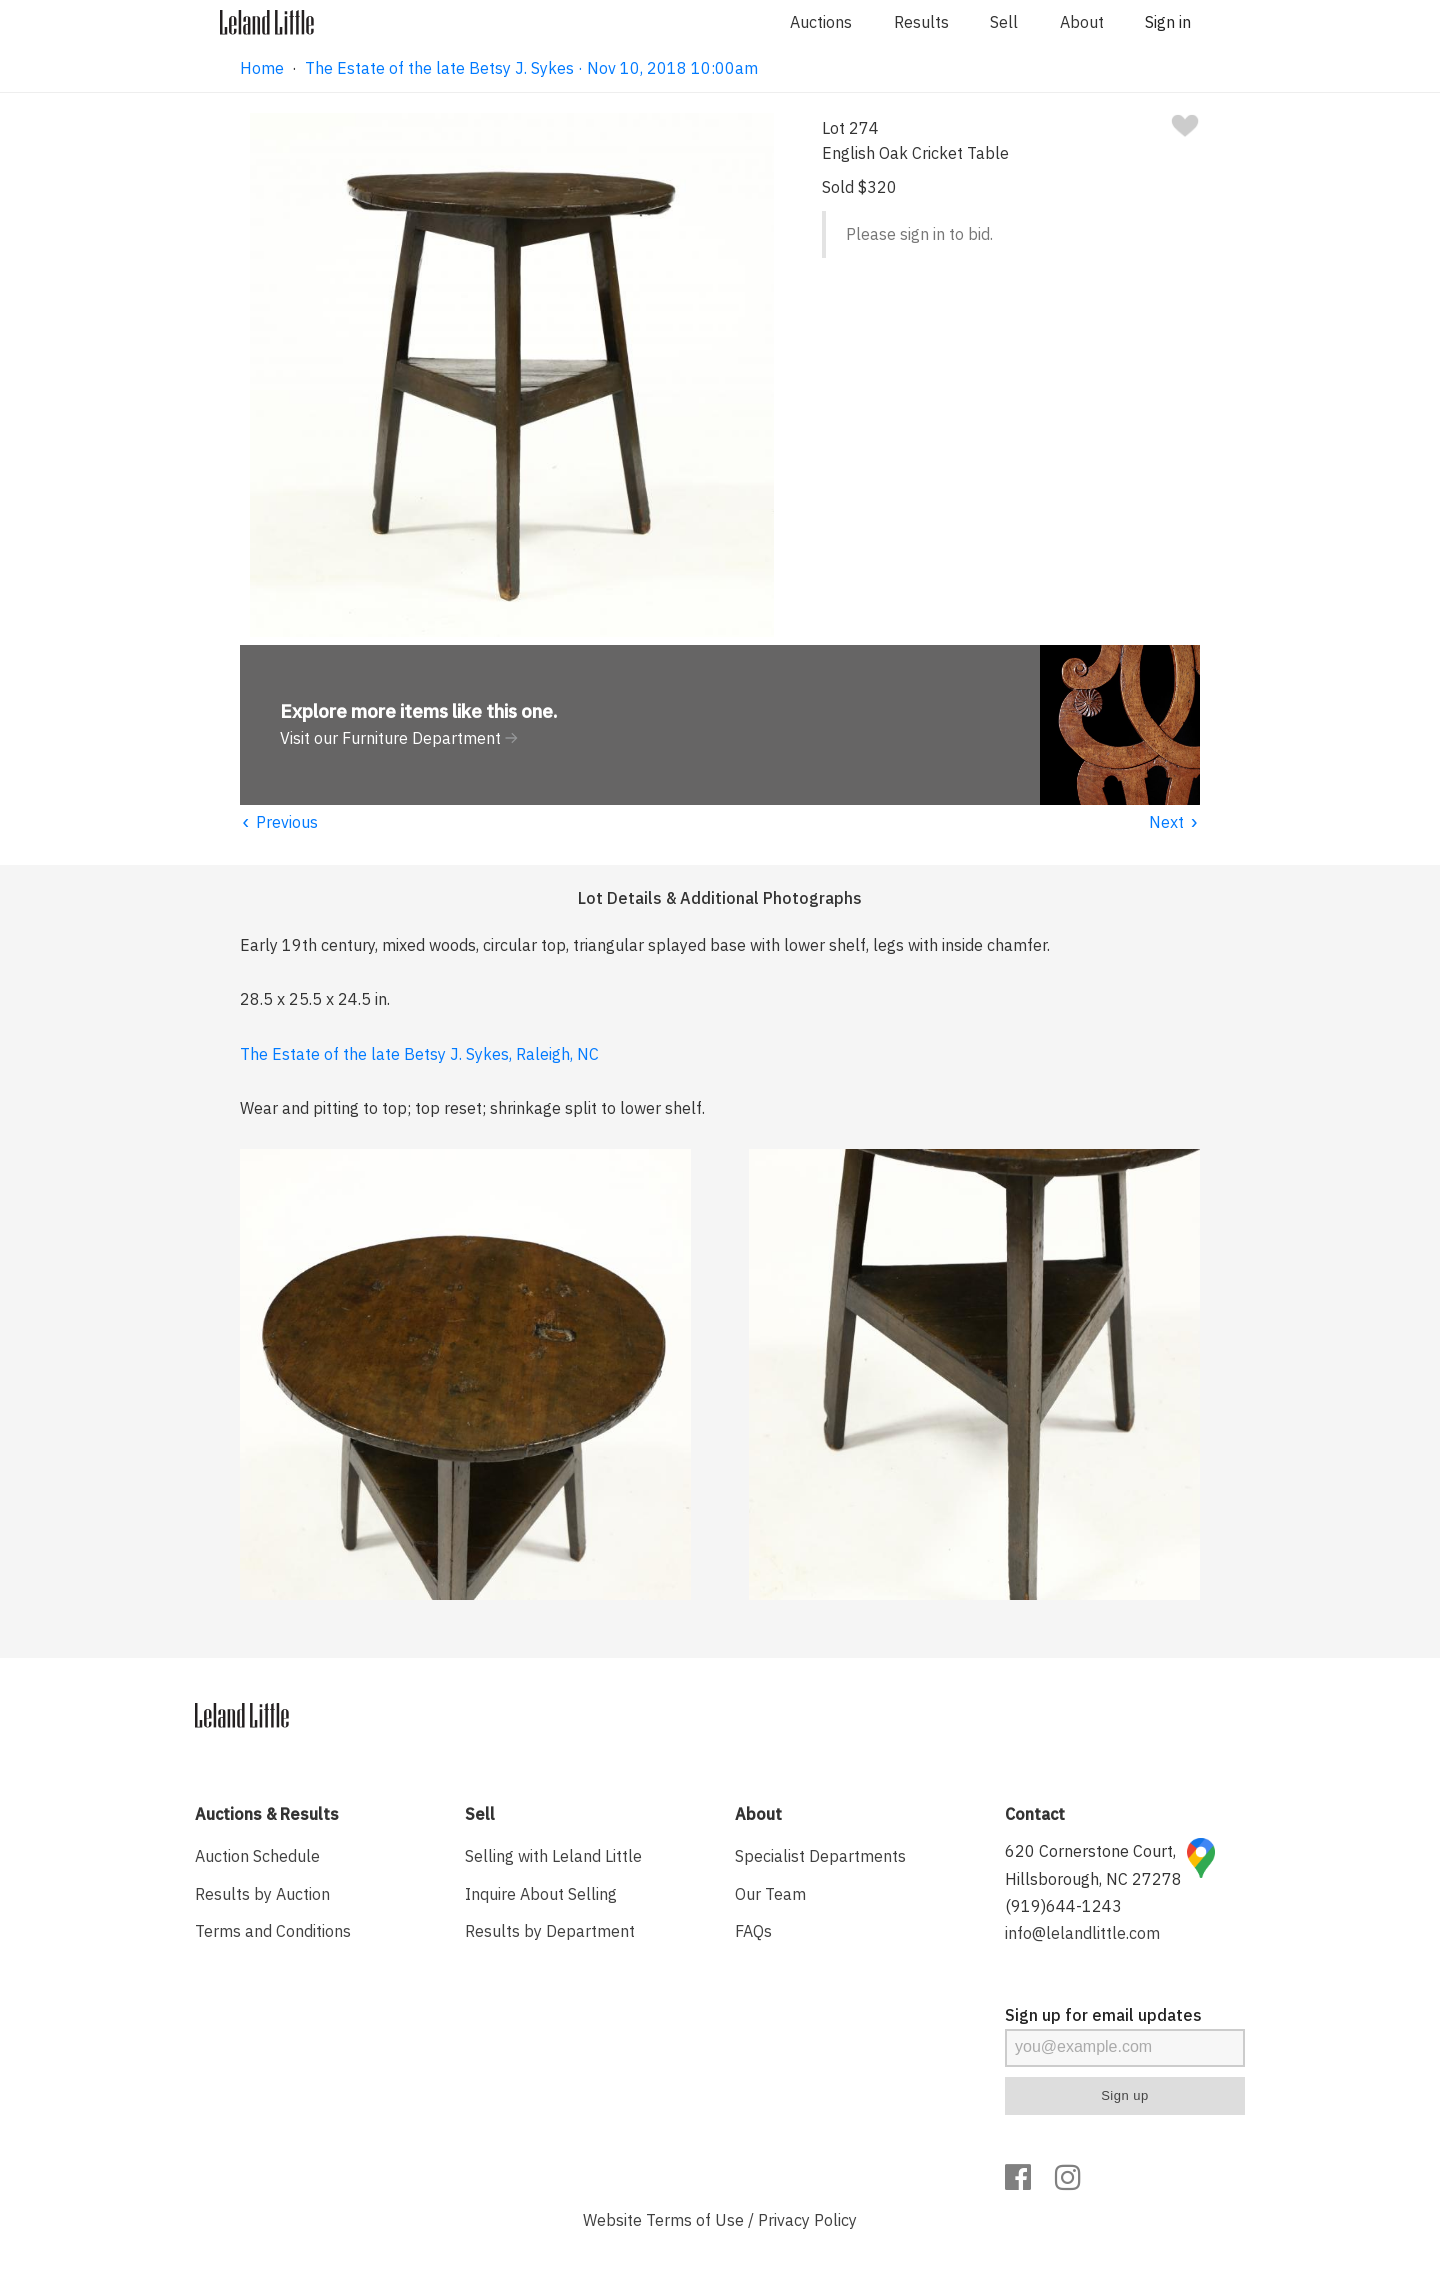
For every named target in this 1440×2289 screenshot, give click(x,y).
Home (262, 68)
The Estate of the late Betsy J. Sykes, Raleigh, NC (419, 1054)
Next (1174, 822)
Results (921, 22)
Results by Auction (262, 1894)
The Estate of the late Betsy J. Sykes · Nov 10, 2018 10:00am (531, 68)
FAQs (753, 1931)
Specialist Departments (820, 1856)
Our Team (770, 1894)
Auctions (821, 22)
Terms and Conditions (273, 1931)
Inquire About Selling (541, 1894)
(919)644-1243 (1063, 1906)
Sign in (1168, 22)
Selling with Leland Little (553, 1856)
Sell (1004, 22)
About (1082, 22)
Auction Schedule (257, 1856)
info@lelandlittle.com (1082, 1933)
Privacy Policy (807, 2220)
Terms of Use (695, 2220)
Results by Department (550, 1931)
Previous (279, 822)
